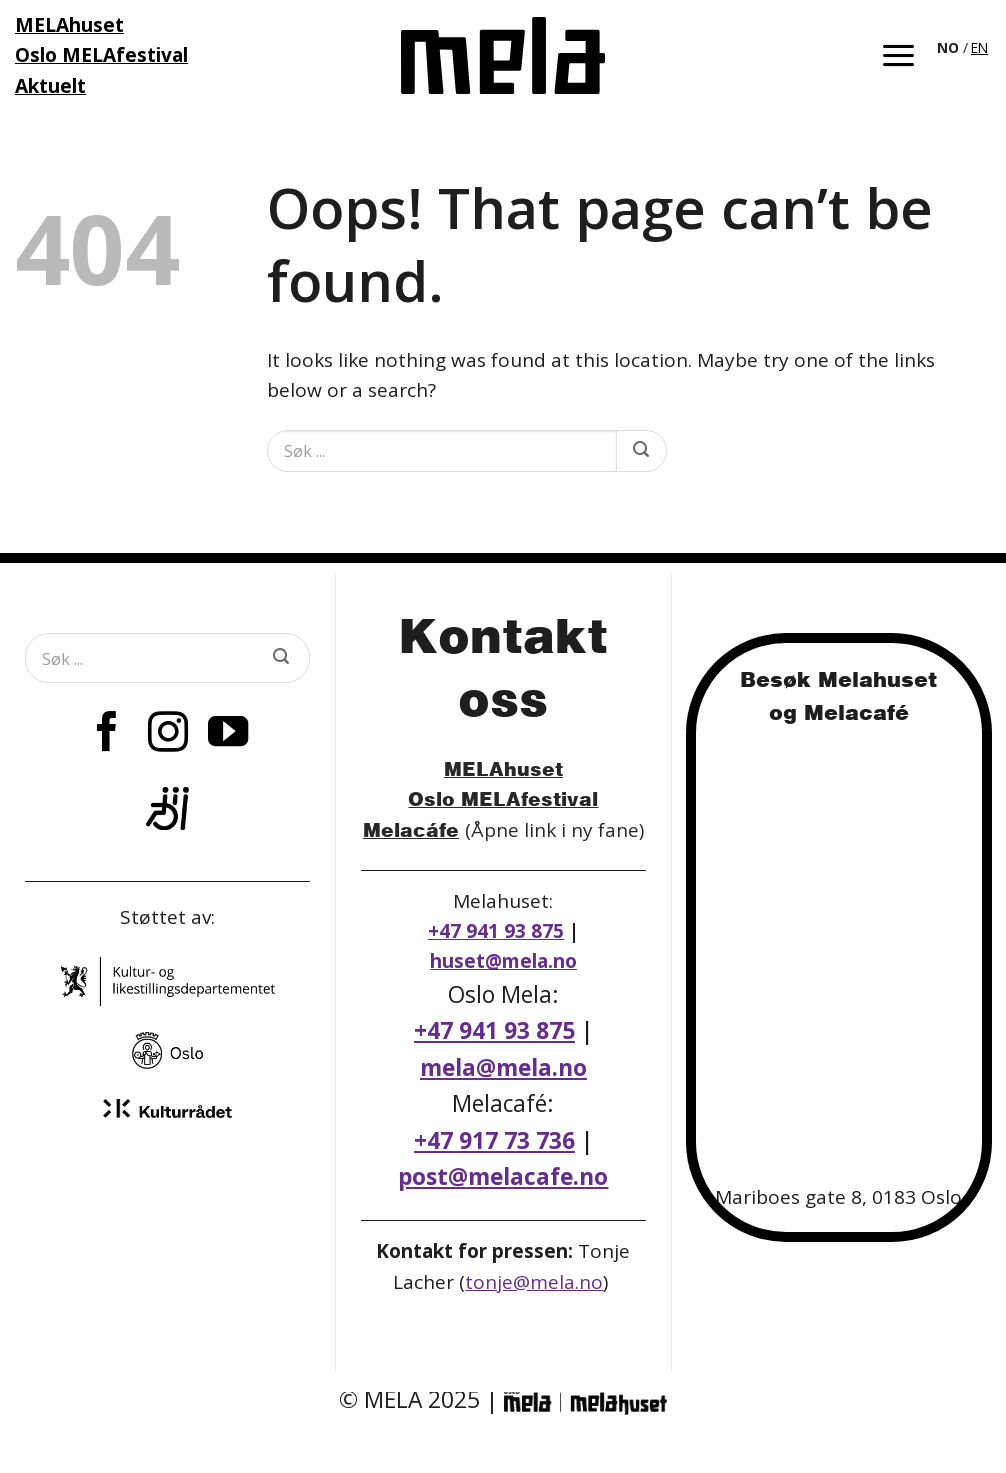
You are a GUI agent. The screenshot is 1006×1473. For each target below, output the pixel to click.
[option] (979, 48)
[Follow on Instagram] (168, 735)
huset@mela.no (503, 961)
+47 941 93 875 (496, 931)
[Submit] (640, 451)
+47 (494, 1140)
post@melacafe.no (503, 1176)
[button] (898, 55)
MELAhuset (503, 768)
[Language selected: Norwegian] (964, 46)
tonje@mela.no (534, 1282)
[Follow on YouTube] (228, 735)
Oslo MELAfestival (503, 798)
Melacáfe (411, 829)
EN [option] (979, 47)
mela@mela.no (503, 1067)
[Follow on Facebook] (107, 735)
